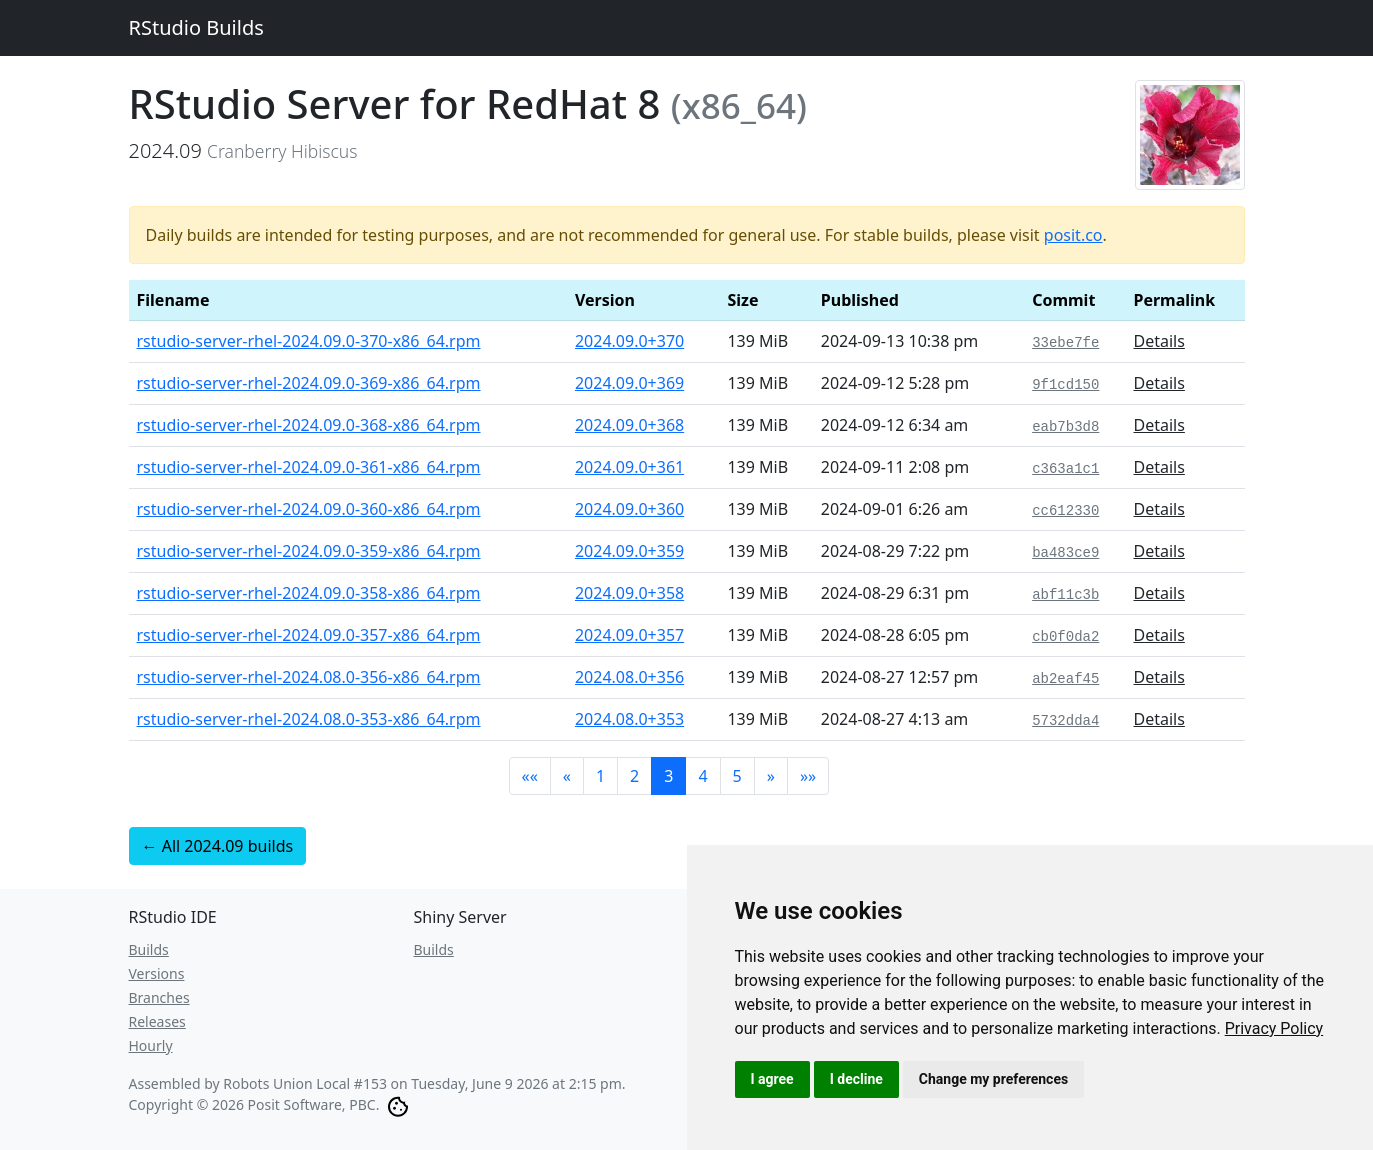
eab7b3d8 (1065, 427)
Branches (159, 997)
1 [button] (600, 776)
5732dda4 (1065, 721)
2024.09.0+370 (629, 341)
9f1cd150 (1065, 385)
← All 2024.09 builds (218, 846)
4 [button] (702, 776)
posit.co (1073, 235)
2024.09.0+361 (629, 467)
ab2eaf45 (1065, 679)
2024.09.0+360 (629, 509)
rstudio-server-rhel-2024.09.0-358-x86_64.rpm (309, 593)
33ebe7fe (1065, 343)
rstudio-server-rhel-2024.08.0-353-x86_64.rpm (309, 719)
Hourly (151, 1045)
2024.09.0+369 (629, 383)
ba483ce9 (1065, 553)
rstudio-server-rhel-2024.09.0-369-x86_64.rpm (309, 383)
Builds (149, 949)
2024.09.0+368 (629, 425)
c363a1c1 (1065, 469)
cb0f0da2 (1065, 637)
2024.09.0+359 (629, 551)
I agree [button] (772, 1079)
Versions (157, 973)
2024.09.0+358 (629, 593)
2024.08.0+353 (629, 719)
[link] (1274, 1028)
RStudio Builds (196, 27)
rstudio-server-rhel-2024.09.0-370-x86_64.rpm (309, 341)
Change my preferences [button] (993, 1079)
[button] (530, 776)
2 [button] (634, 776)
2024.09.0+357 (629, 635)
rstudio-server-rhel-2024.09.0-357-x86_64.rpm (309, 635)
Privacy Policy (1274, 1028)
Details (1158, 341)
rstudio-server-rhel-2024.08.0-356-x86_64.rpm (309, 677)
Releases (157, 1021)
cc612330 (1065, 511)
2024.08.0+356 (629, 677)
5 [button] (737, 776)
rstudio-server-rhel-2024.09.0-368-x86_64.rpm (309, 425)
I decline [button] (856, 1079)
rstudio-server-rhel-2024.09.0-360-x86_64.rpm (309, 509)
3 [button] (668, 776)
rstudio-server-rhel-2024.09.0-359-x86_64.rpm (309, 551)
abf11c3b (1065, 595)
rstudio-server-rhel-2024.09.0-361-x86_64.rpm (309, 467)
